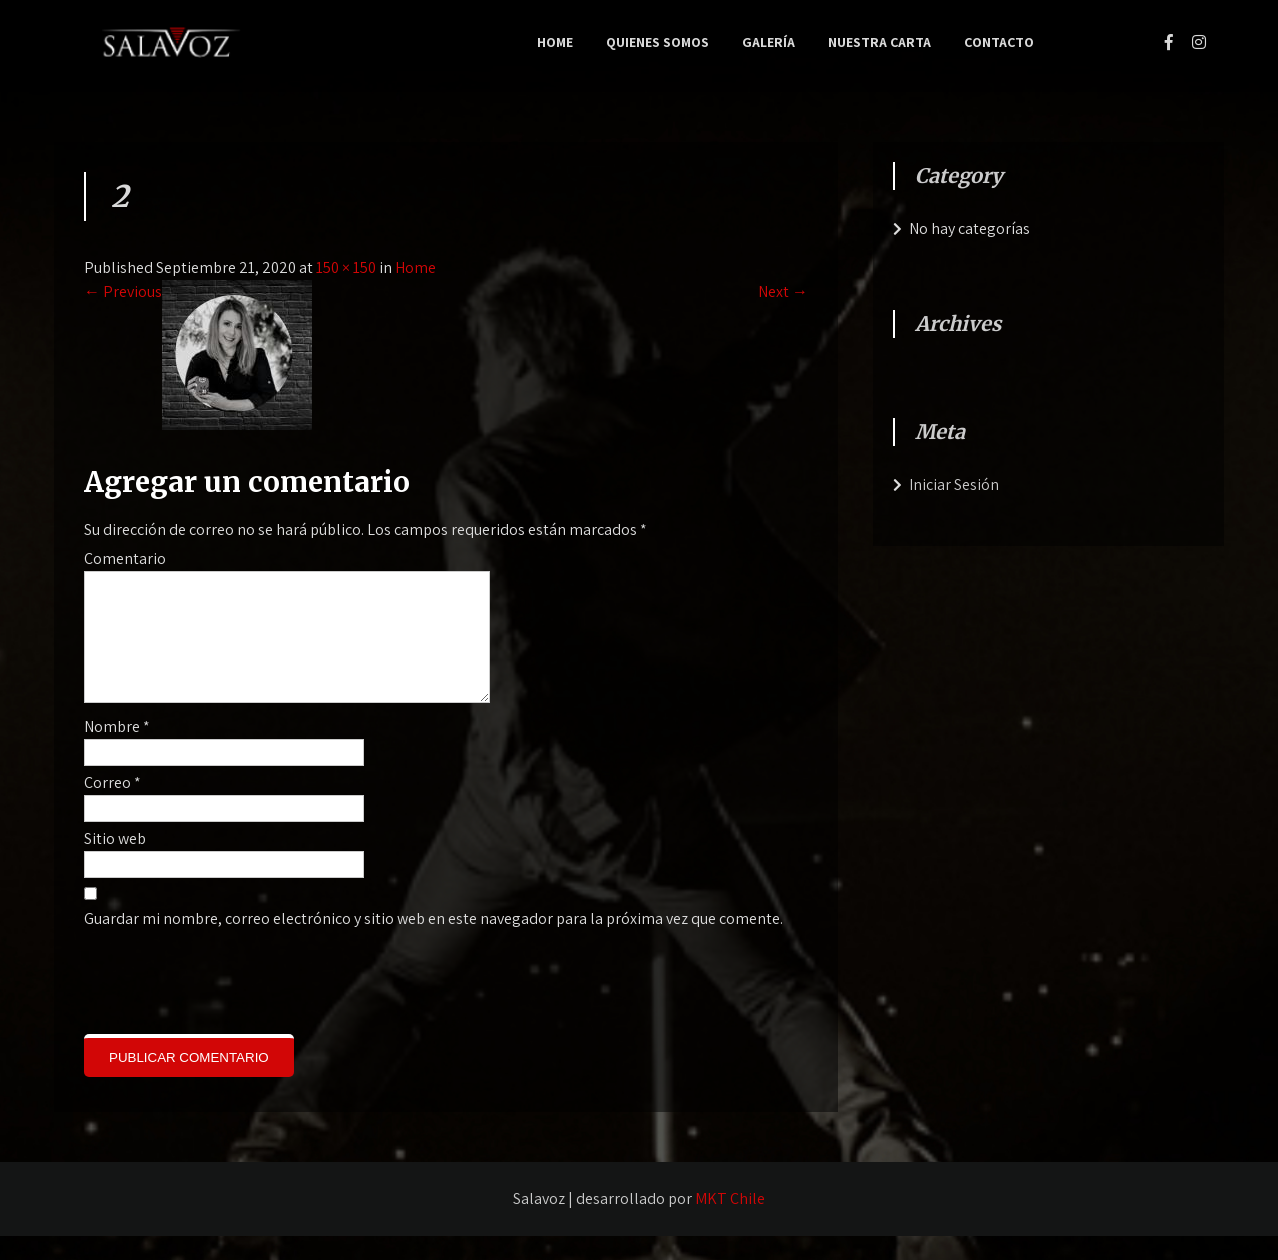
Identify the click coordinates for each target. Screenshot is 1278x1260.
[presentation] (220, 1004)
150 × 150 (346, 267)
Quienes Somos (657, 42)
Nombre (117, 750)
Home (555, 42)
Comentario (125, 558)
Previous (123, 291)
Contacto (999, 42)
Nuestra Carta (879, 42)
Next (783, 291)
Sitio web (115, 862)
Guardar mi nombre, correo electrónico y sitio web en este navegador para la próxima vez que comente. (433, 942)
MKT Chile (730, 1222)
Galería (768, 42)
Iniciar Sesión (954, 484)
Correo (112, 806)
